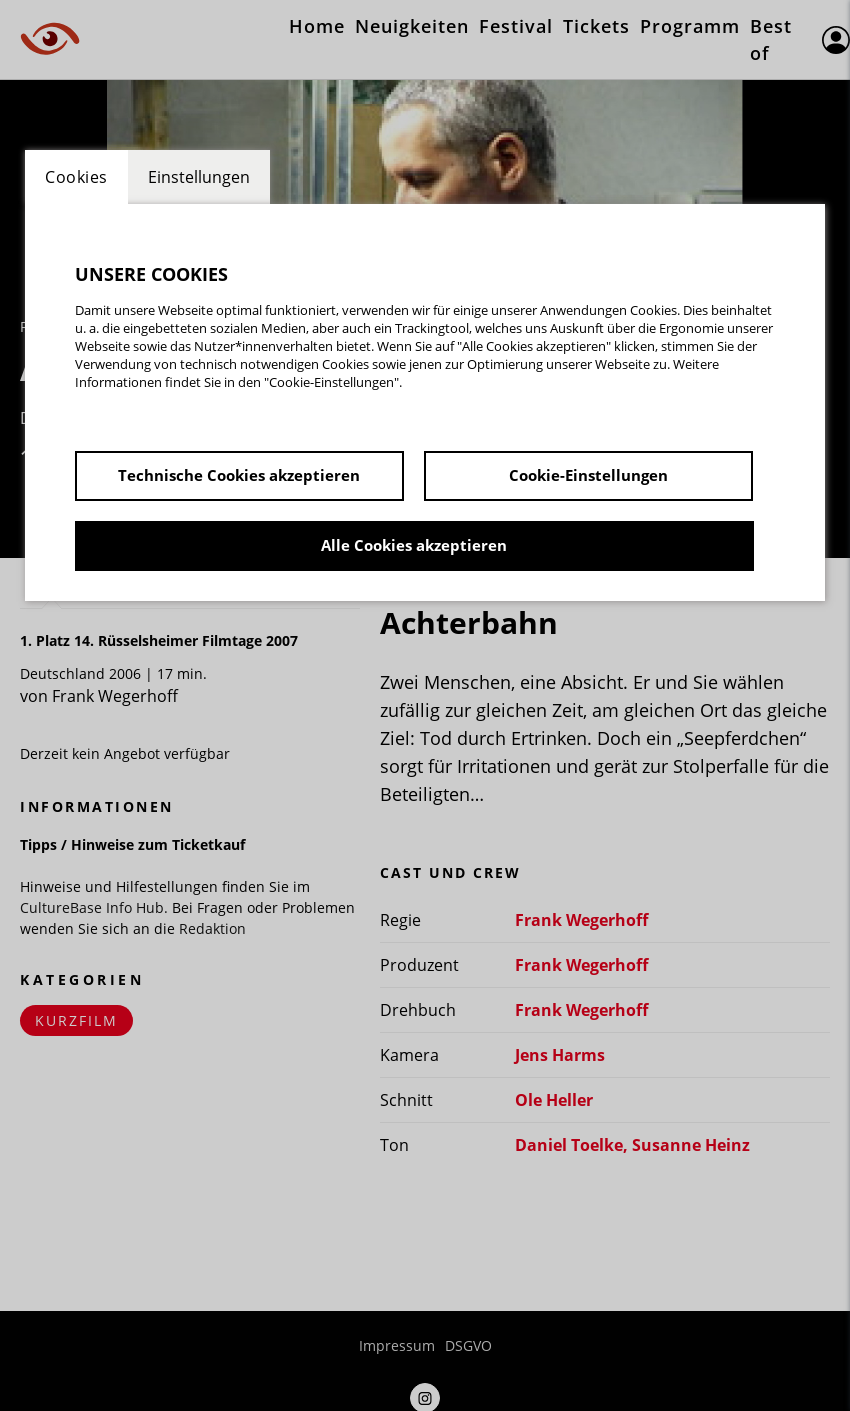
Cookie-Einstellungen (588, 475)
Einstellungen (199, 177)
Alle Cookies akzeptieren (414, 545)
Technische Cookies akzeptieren (239, 475)
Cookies (76, 177)
